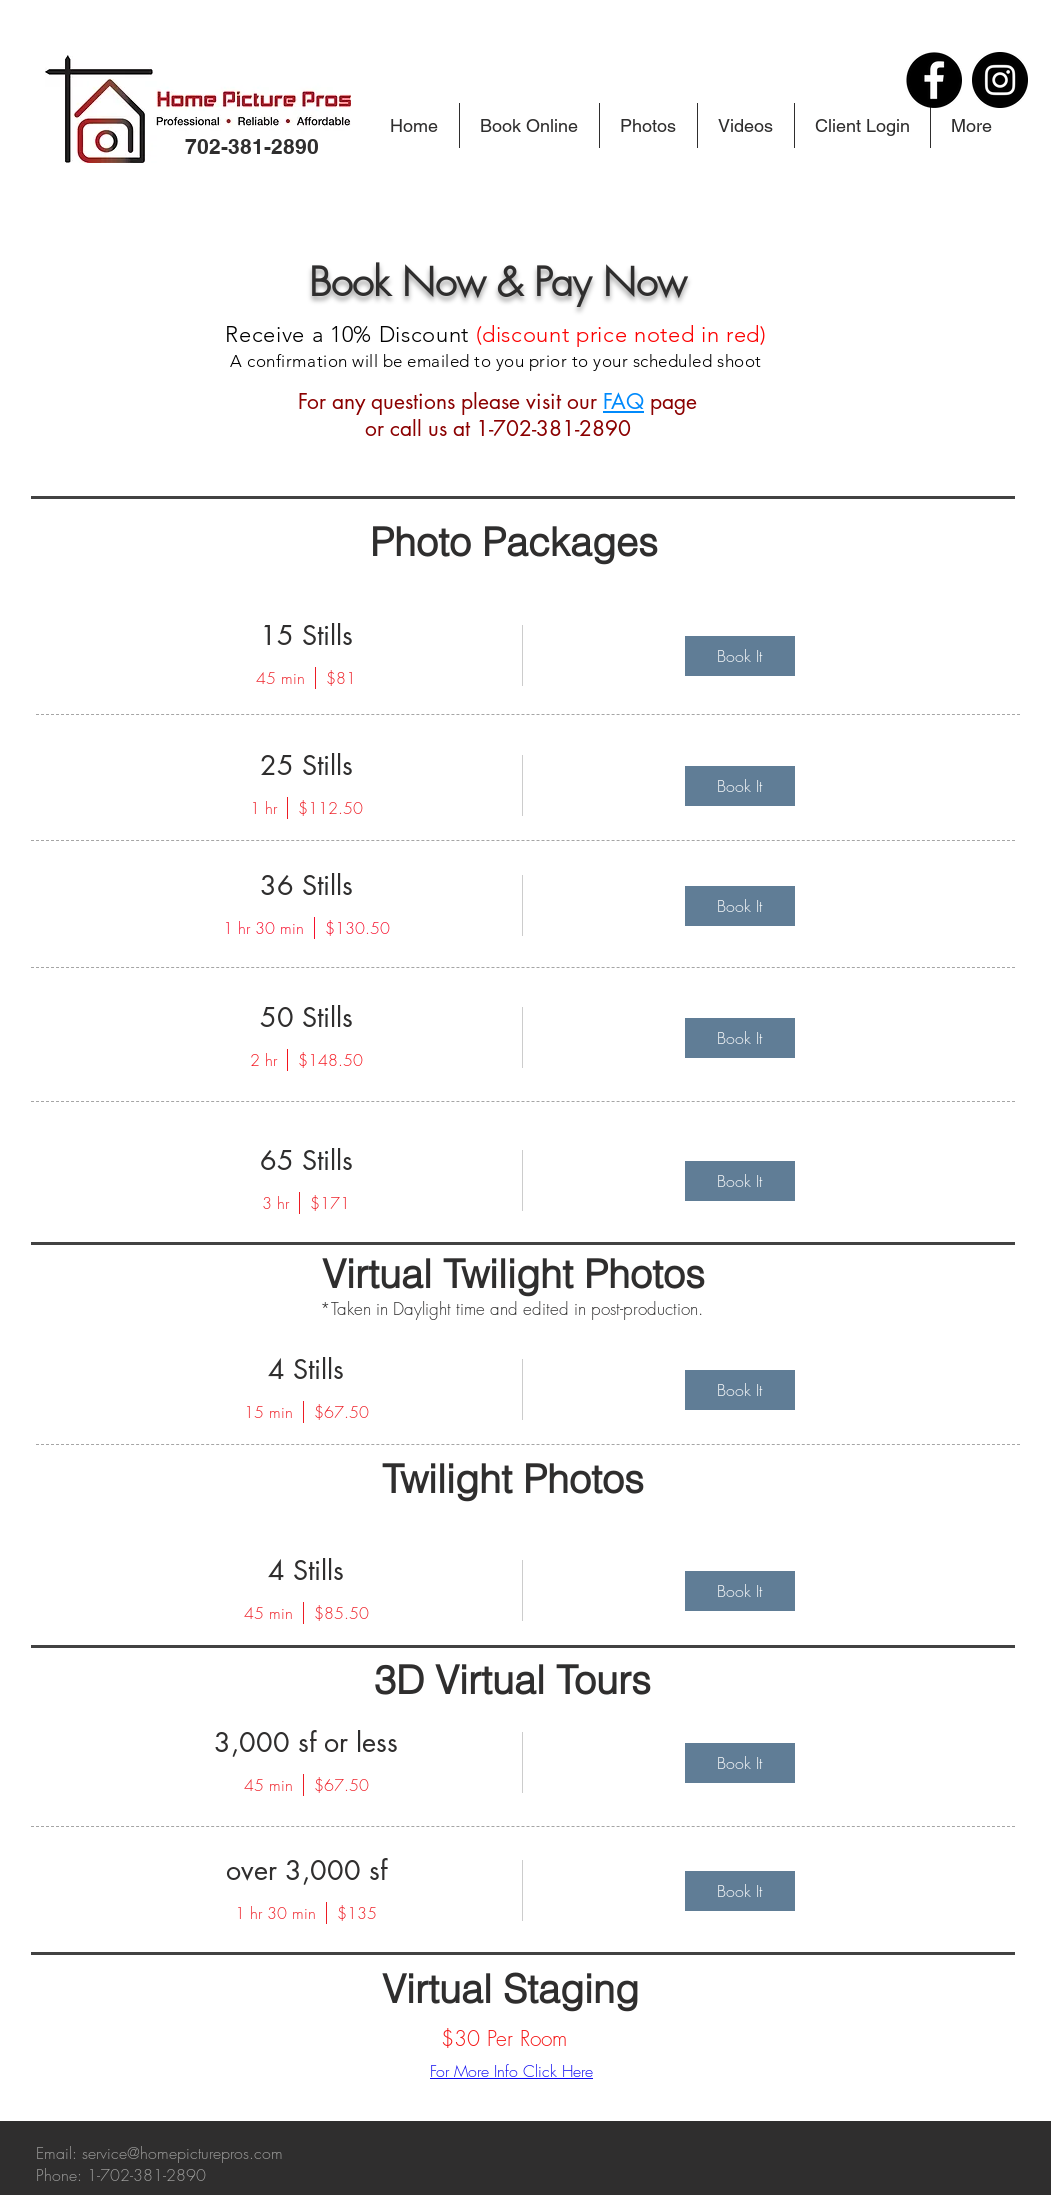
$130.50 (357, 928)
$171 (330, 1203)
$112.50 (330, 808)
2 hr (263, 1060)
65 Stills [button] (306, 1160)
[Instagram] (1000, 80)
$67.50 (341, 1412)
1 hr (263, 808)
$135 (357, 1913)
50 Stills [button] (306, 1017)
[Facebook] (934, 80)
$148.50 (330, 1060)
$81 (341, 678)
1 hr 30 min (263, 928)
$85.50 (341, 1613)
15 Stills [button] (306, 635)
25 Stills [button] (306, 765)
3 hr (275, 1203)
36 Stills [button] (306, 885)
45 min (280, 678)
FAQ (623, 401)
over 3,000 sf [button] (306, 1870)
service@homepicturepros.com (182, 2153)
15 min (268, 1412)
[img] (740, 656)
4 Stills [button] (306, 1369)
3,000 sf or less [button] (306, 1742)
